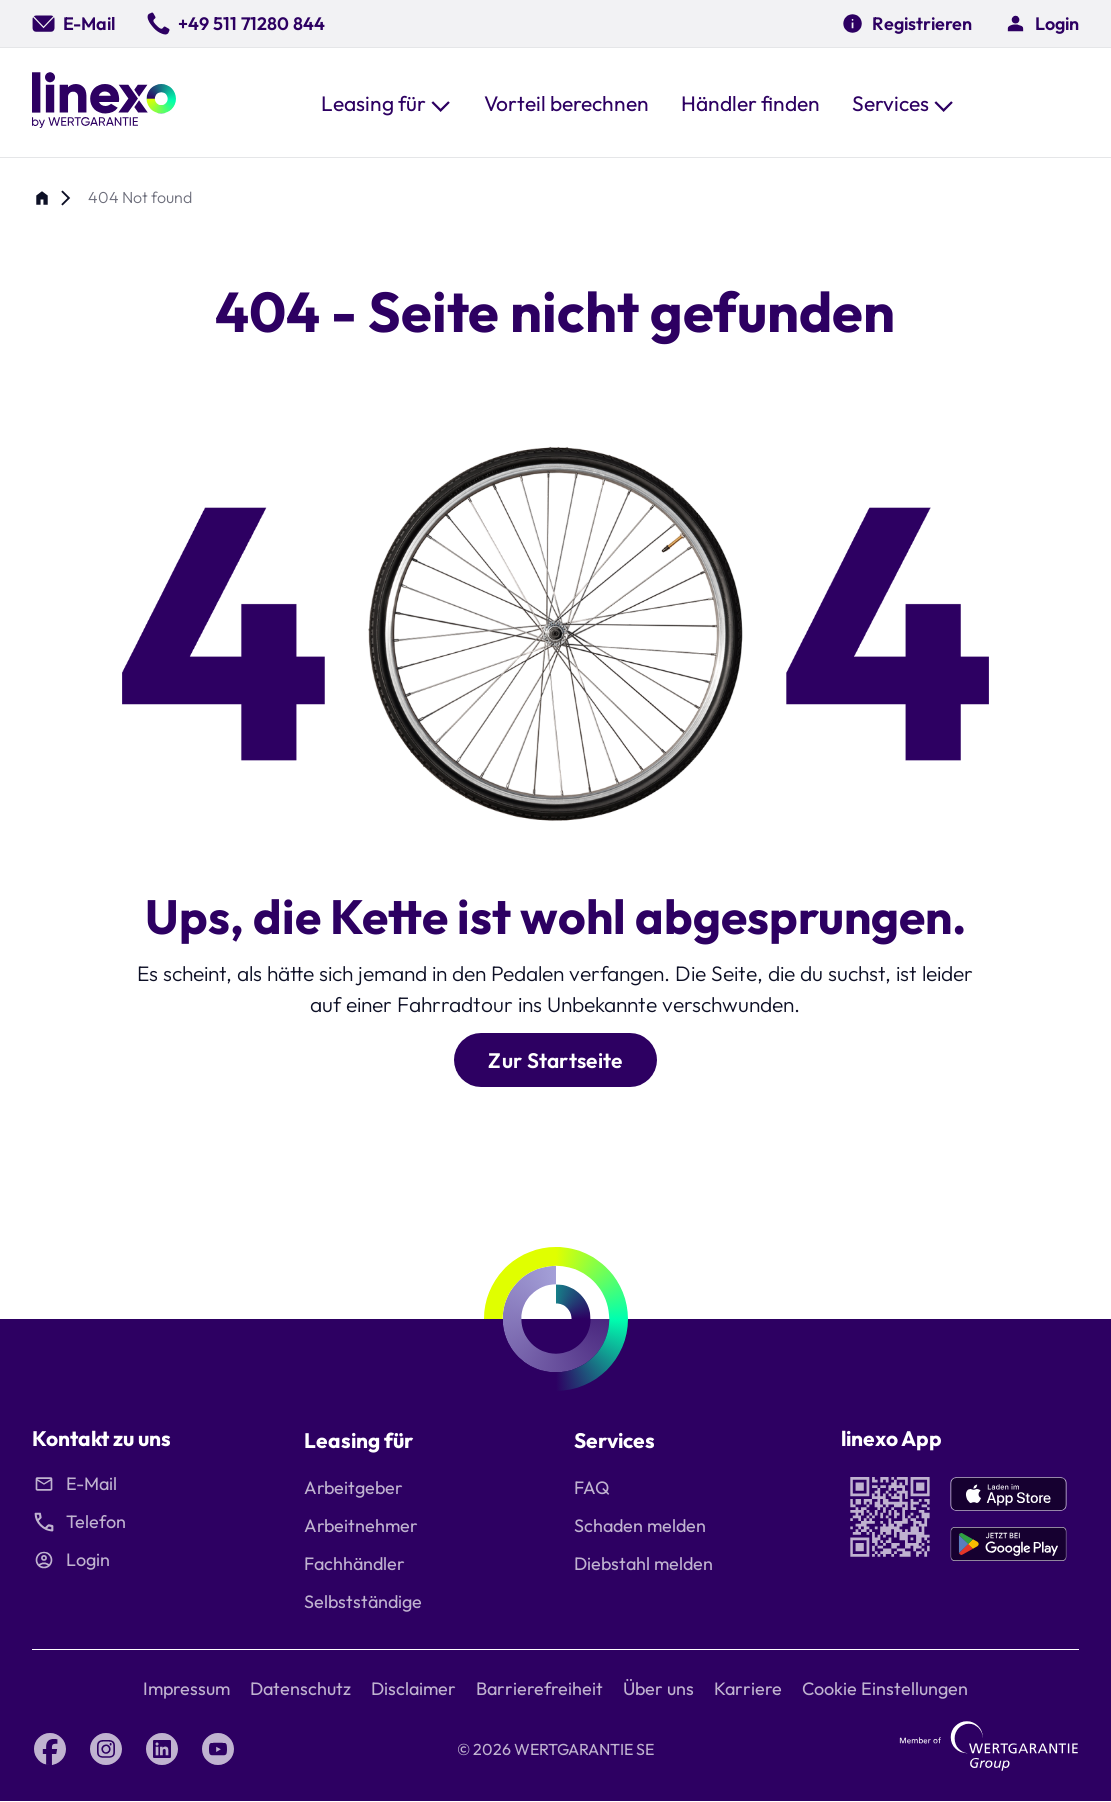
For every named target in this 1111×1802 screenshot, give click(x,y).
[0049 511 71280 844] (236, 23)
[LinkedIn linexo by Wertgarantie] (162, 1749)
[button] (386, 103)
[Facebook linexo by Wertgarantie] (50, 1749)
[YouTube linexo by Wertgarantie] (218, 1749)
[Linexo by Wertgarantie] (104, 102)
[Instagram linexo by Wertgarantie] (106, 1749)
